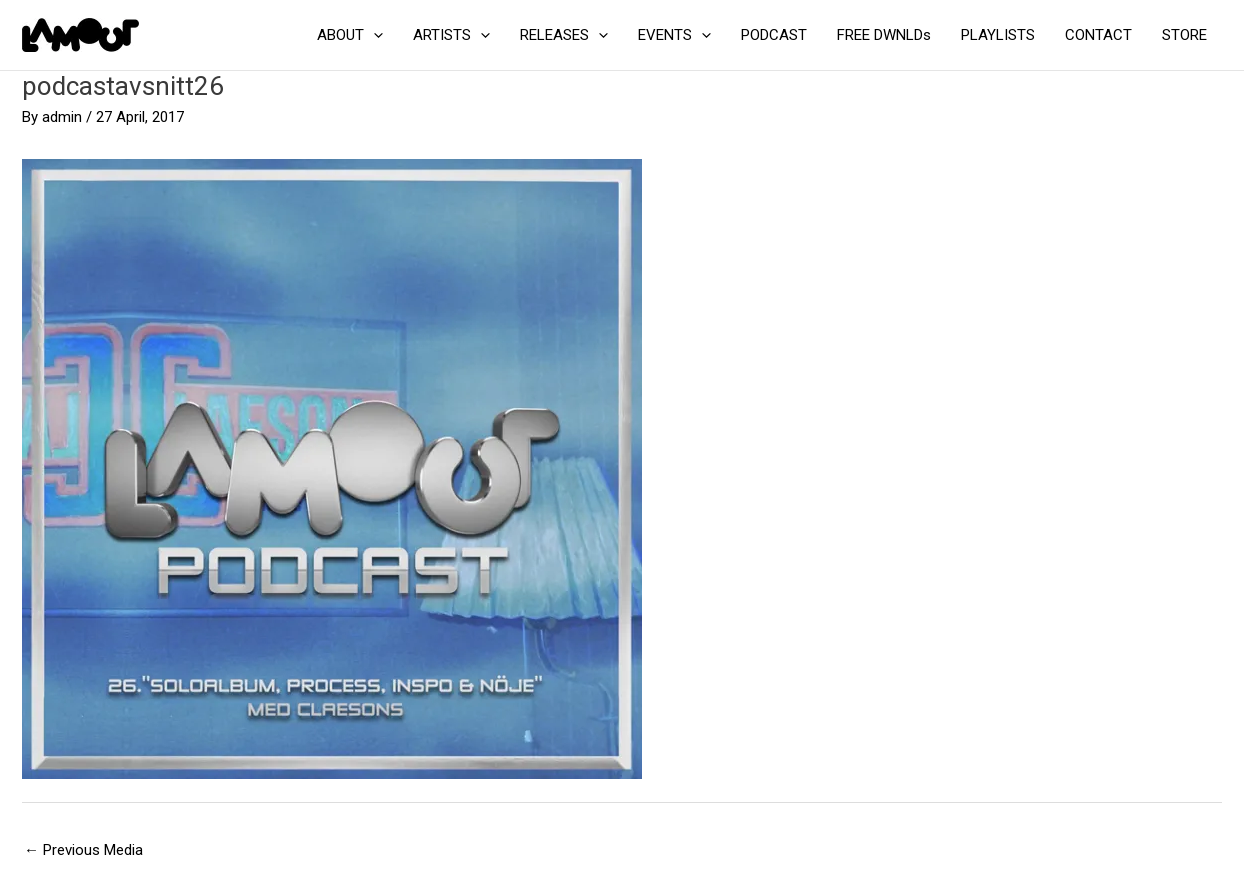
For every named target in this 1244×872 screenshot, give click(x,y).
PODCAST (774, 35)
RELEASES (564, 35)
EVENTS (674, 35)
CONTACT (1098, 35)
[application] (373, 35)
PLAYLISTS (998, 35)
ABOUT (350, 35)
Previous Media (83, 850)
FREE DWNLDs (884, 35)
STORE (1184, 35)
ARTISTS (451, 35)
